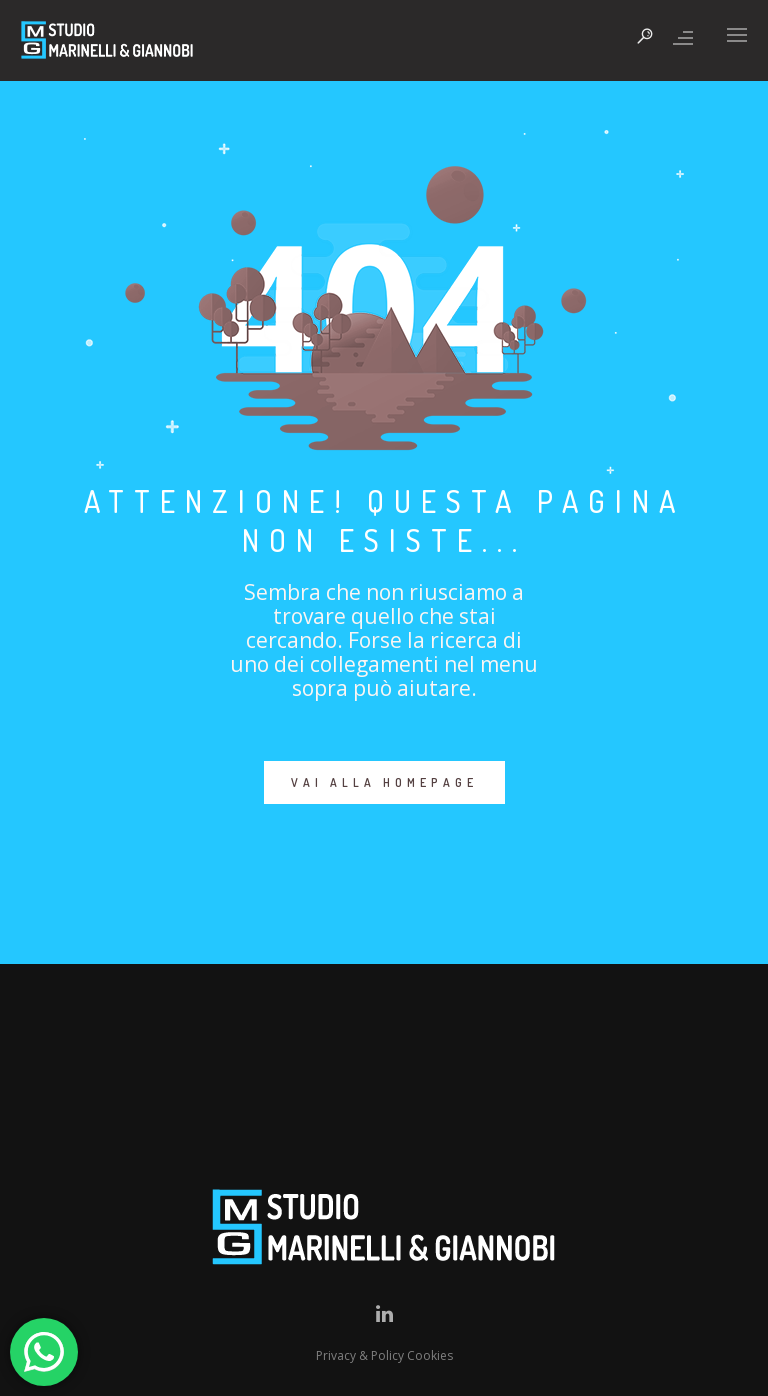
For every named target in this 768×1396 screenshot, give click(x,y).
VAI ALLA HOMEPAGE (384, 782)
